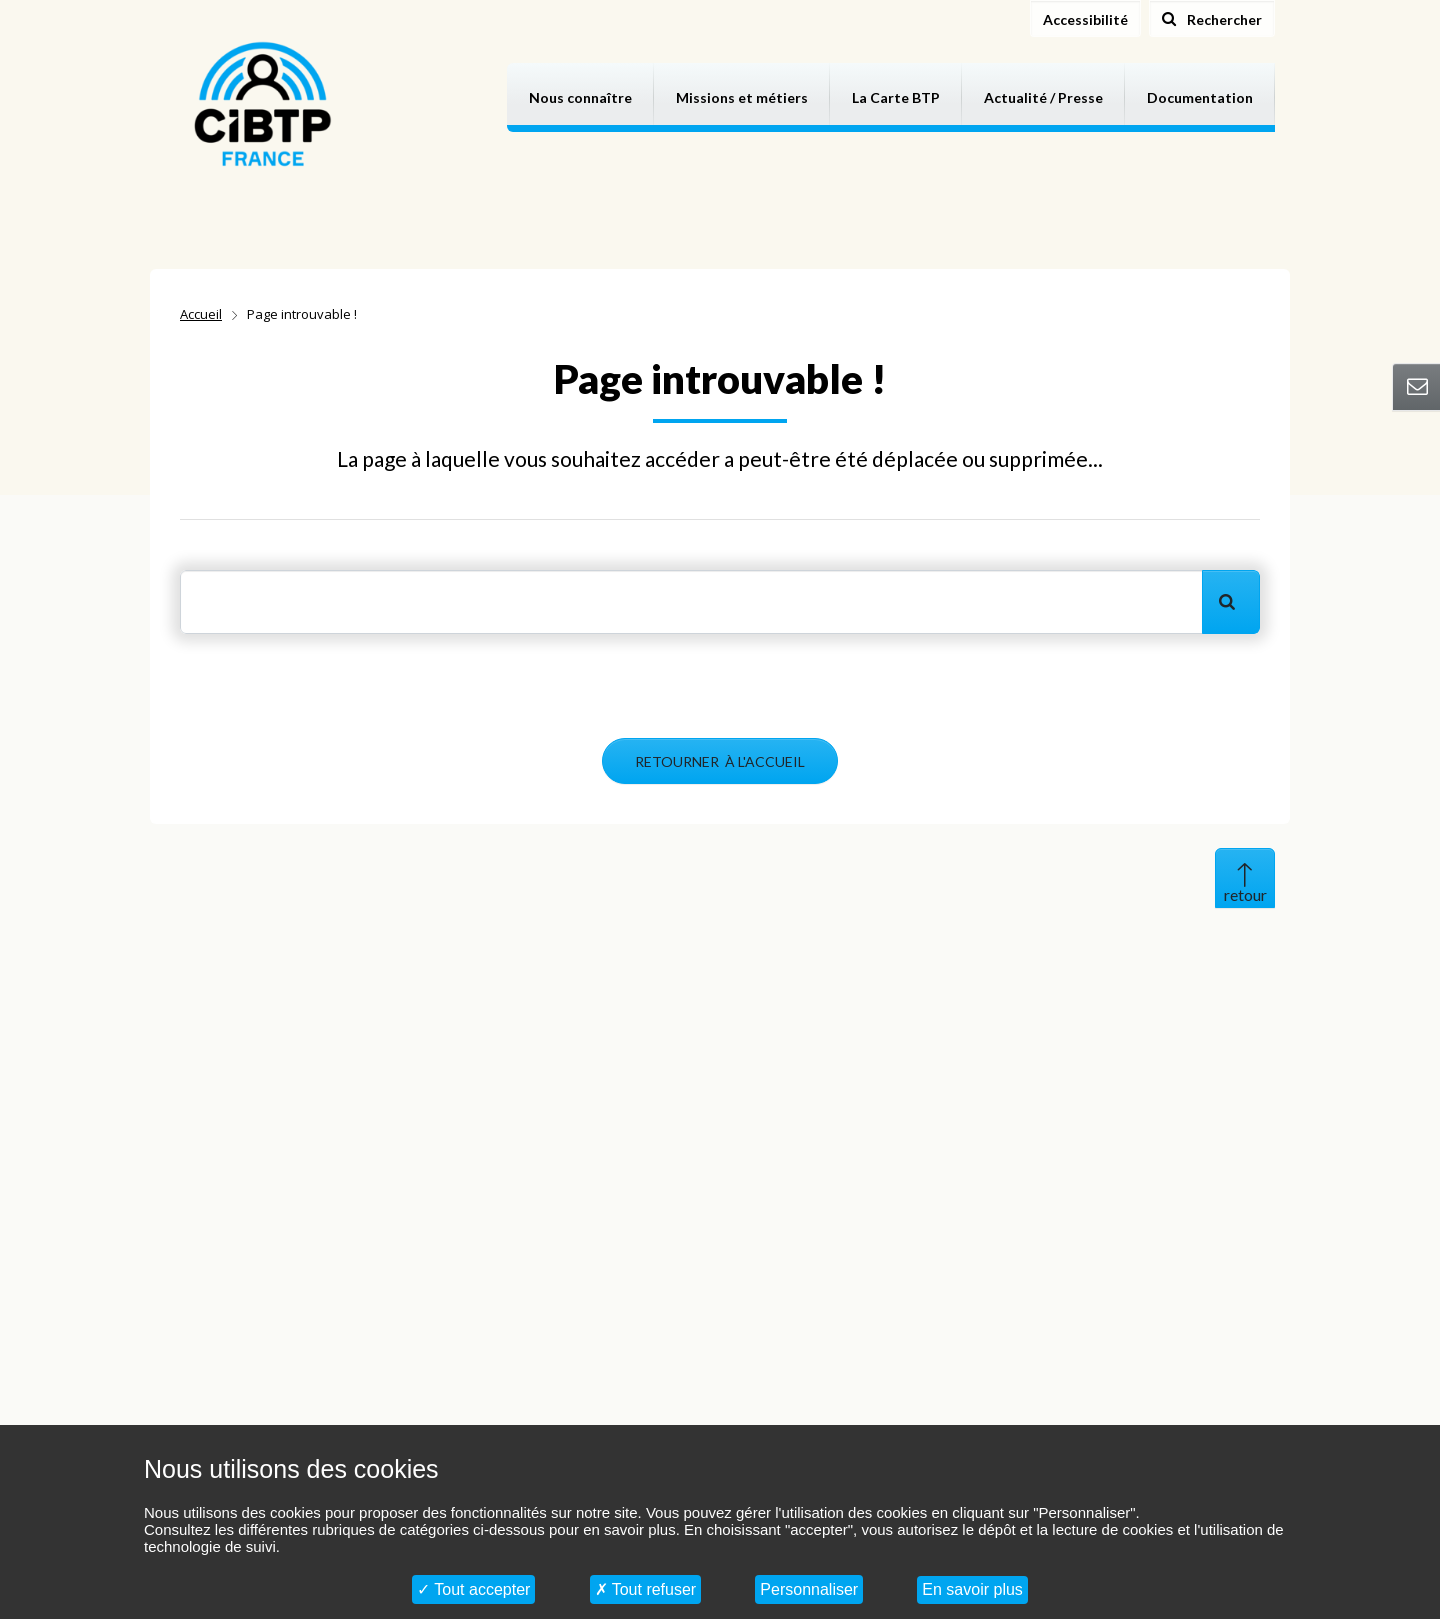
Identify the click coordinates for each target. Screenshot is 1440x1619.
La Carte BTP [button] (896, 97)
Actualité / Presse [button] (1043, 97)
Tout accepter (473, 1589)
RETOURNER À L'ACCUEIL (720, 761)
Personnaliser (809, 1589)
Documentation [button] (1200, 97)
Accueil (201, 314)
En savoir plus (972, 1589)
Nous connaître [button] (580, 97)
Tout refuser (646, 1589)
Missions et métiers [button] (742, 97)
